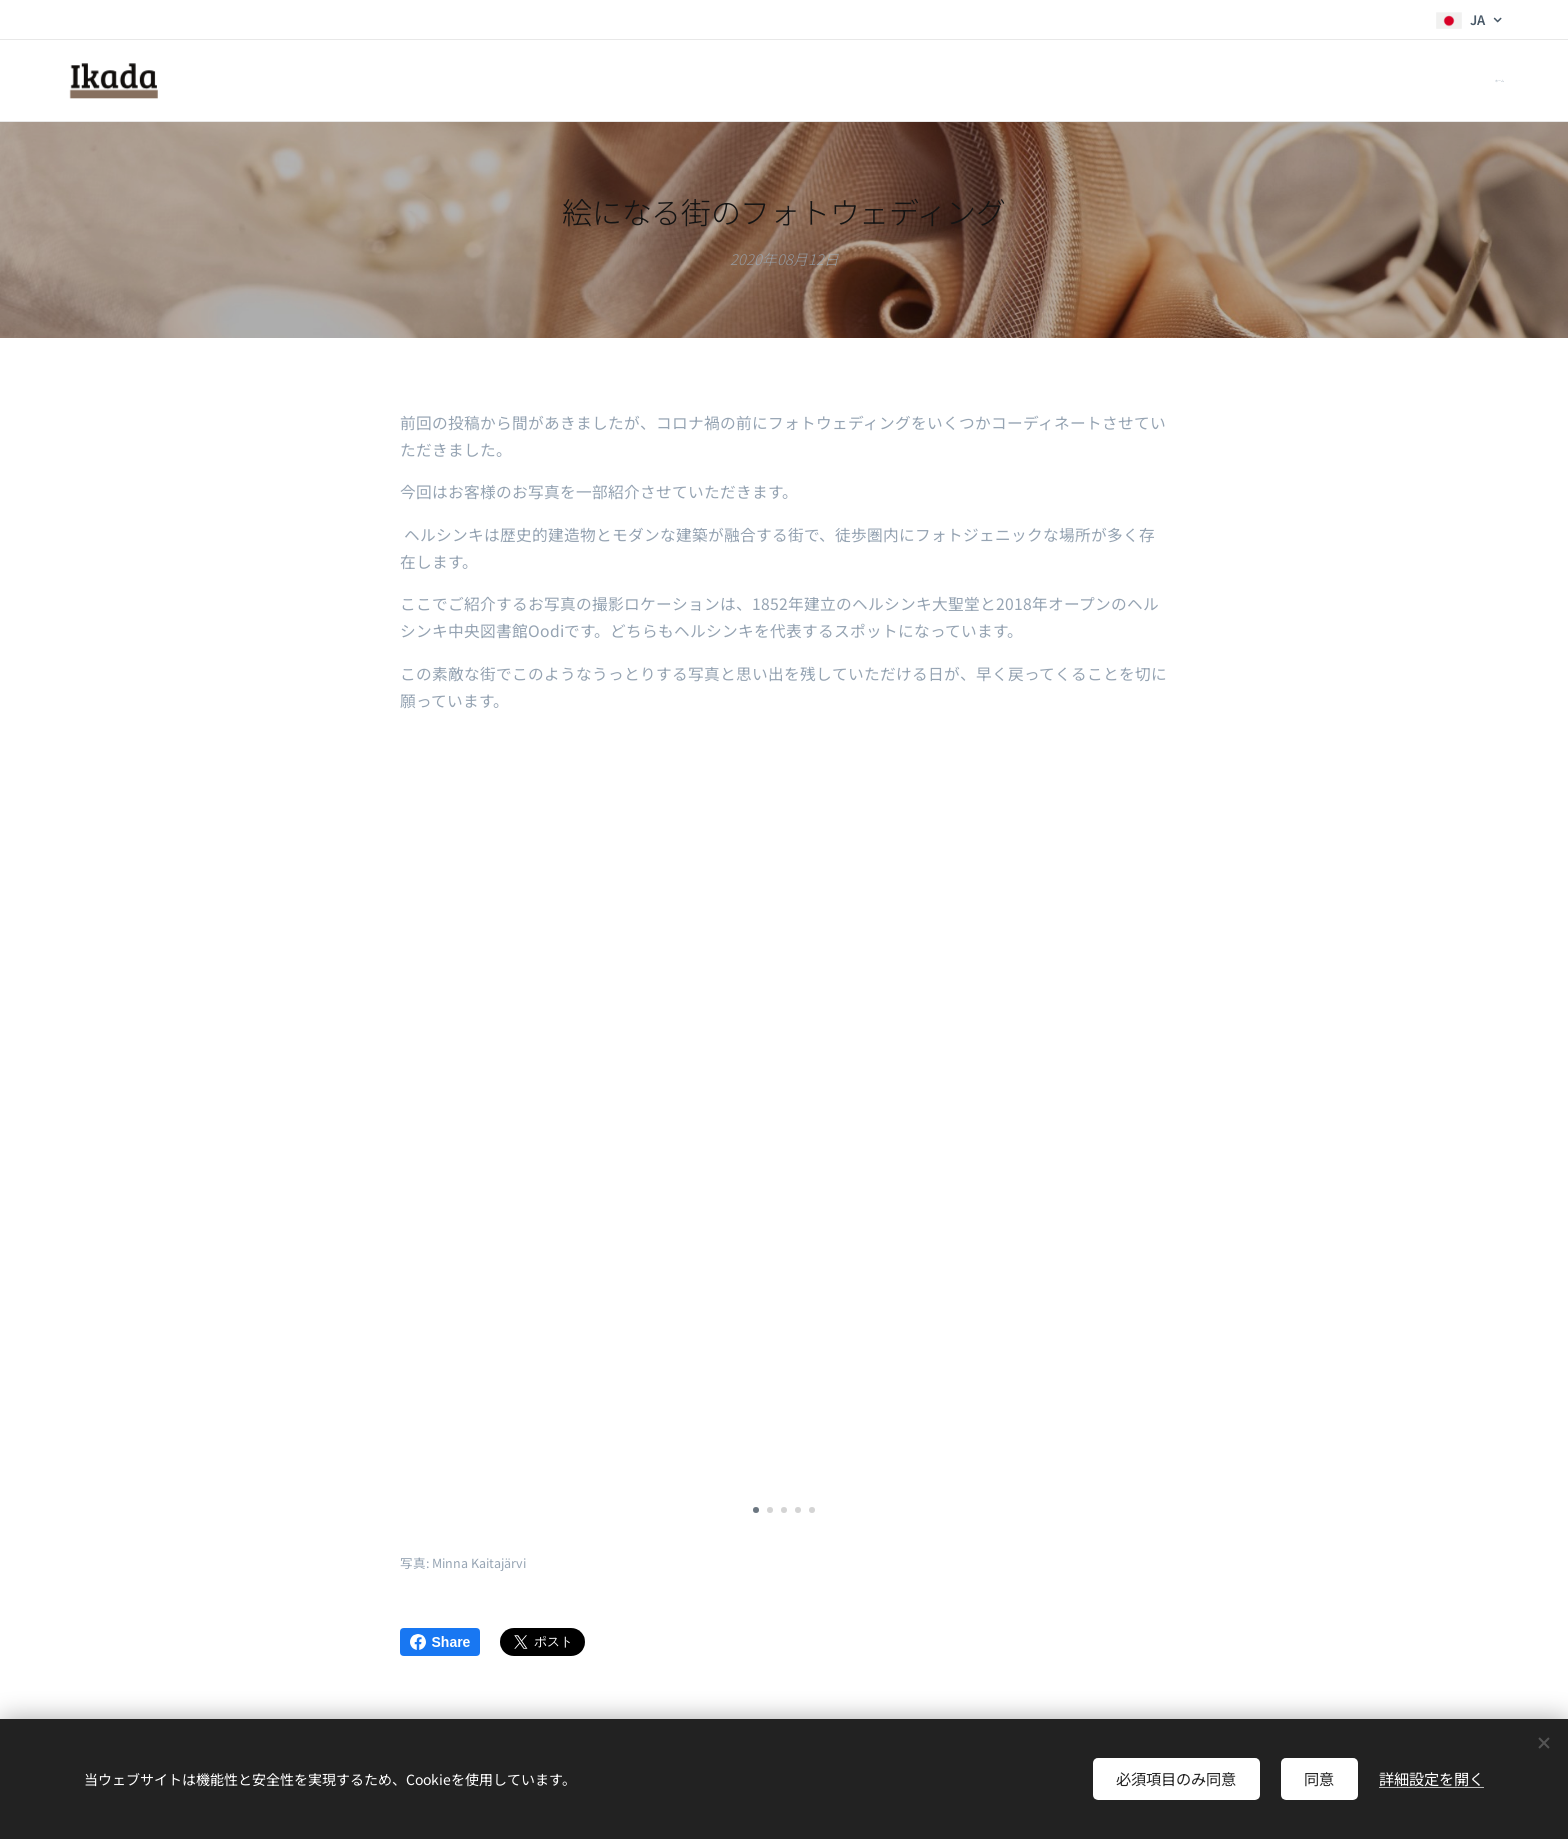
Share (440, 1642)
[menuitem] (1501, 81)
